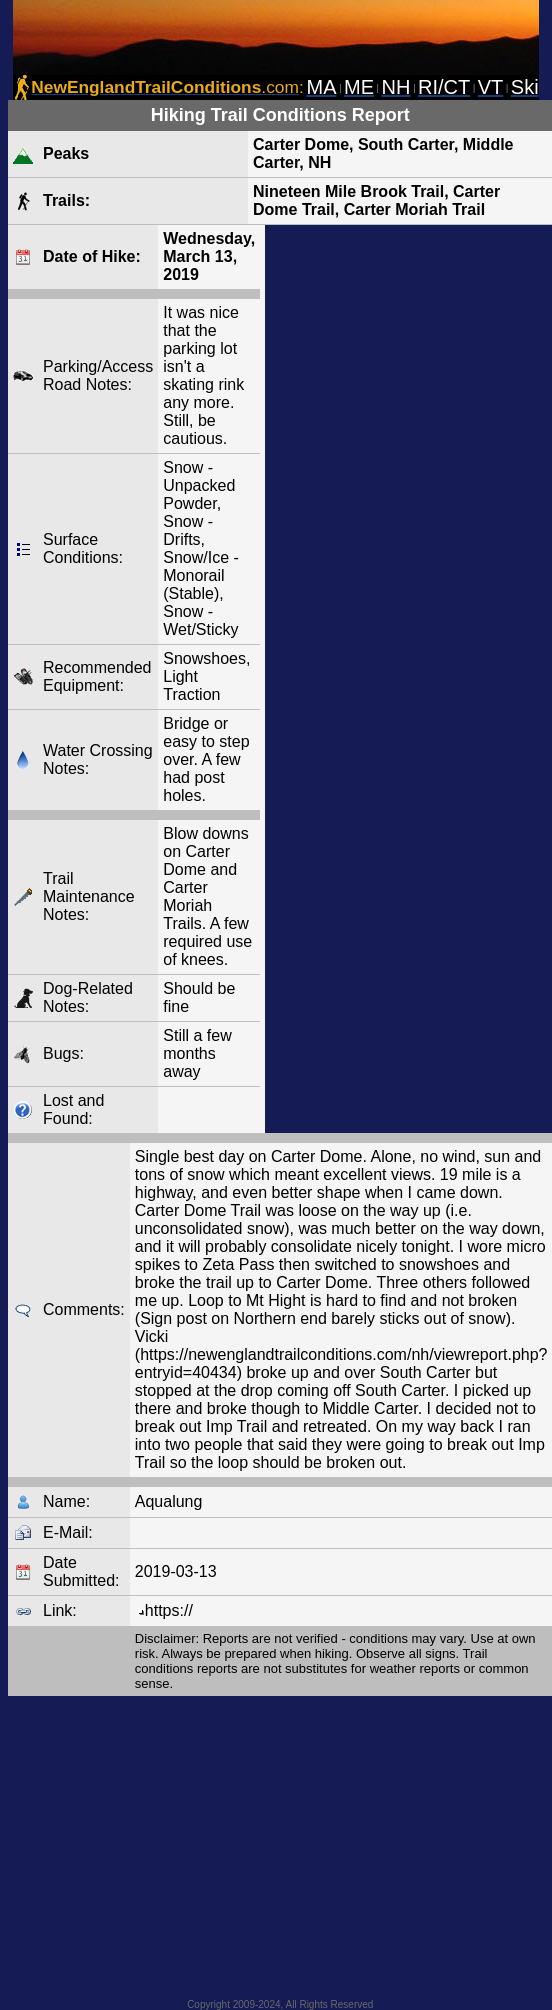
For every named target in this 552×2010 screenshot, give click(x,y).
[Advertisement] (381, 679)
